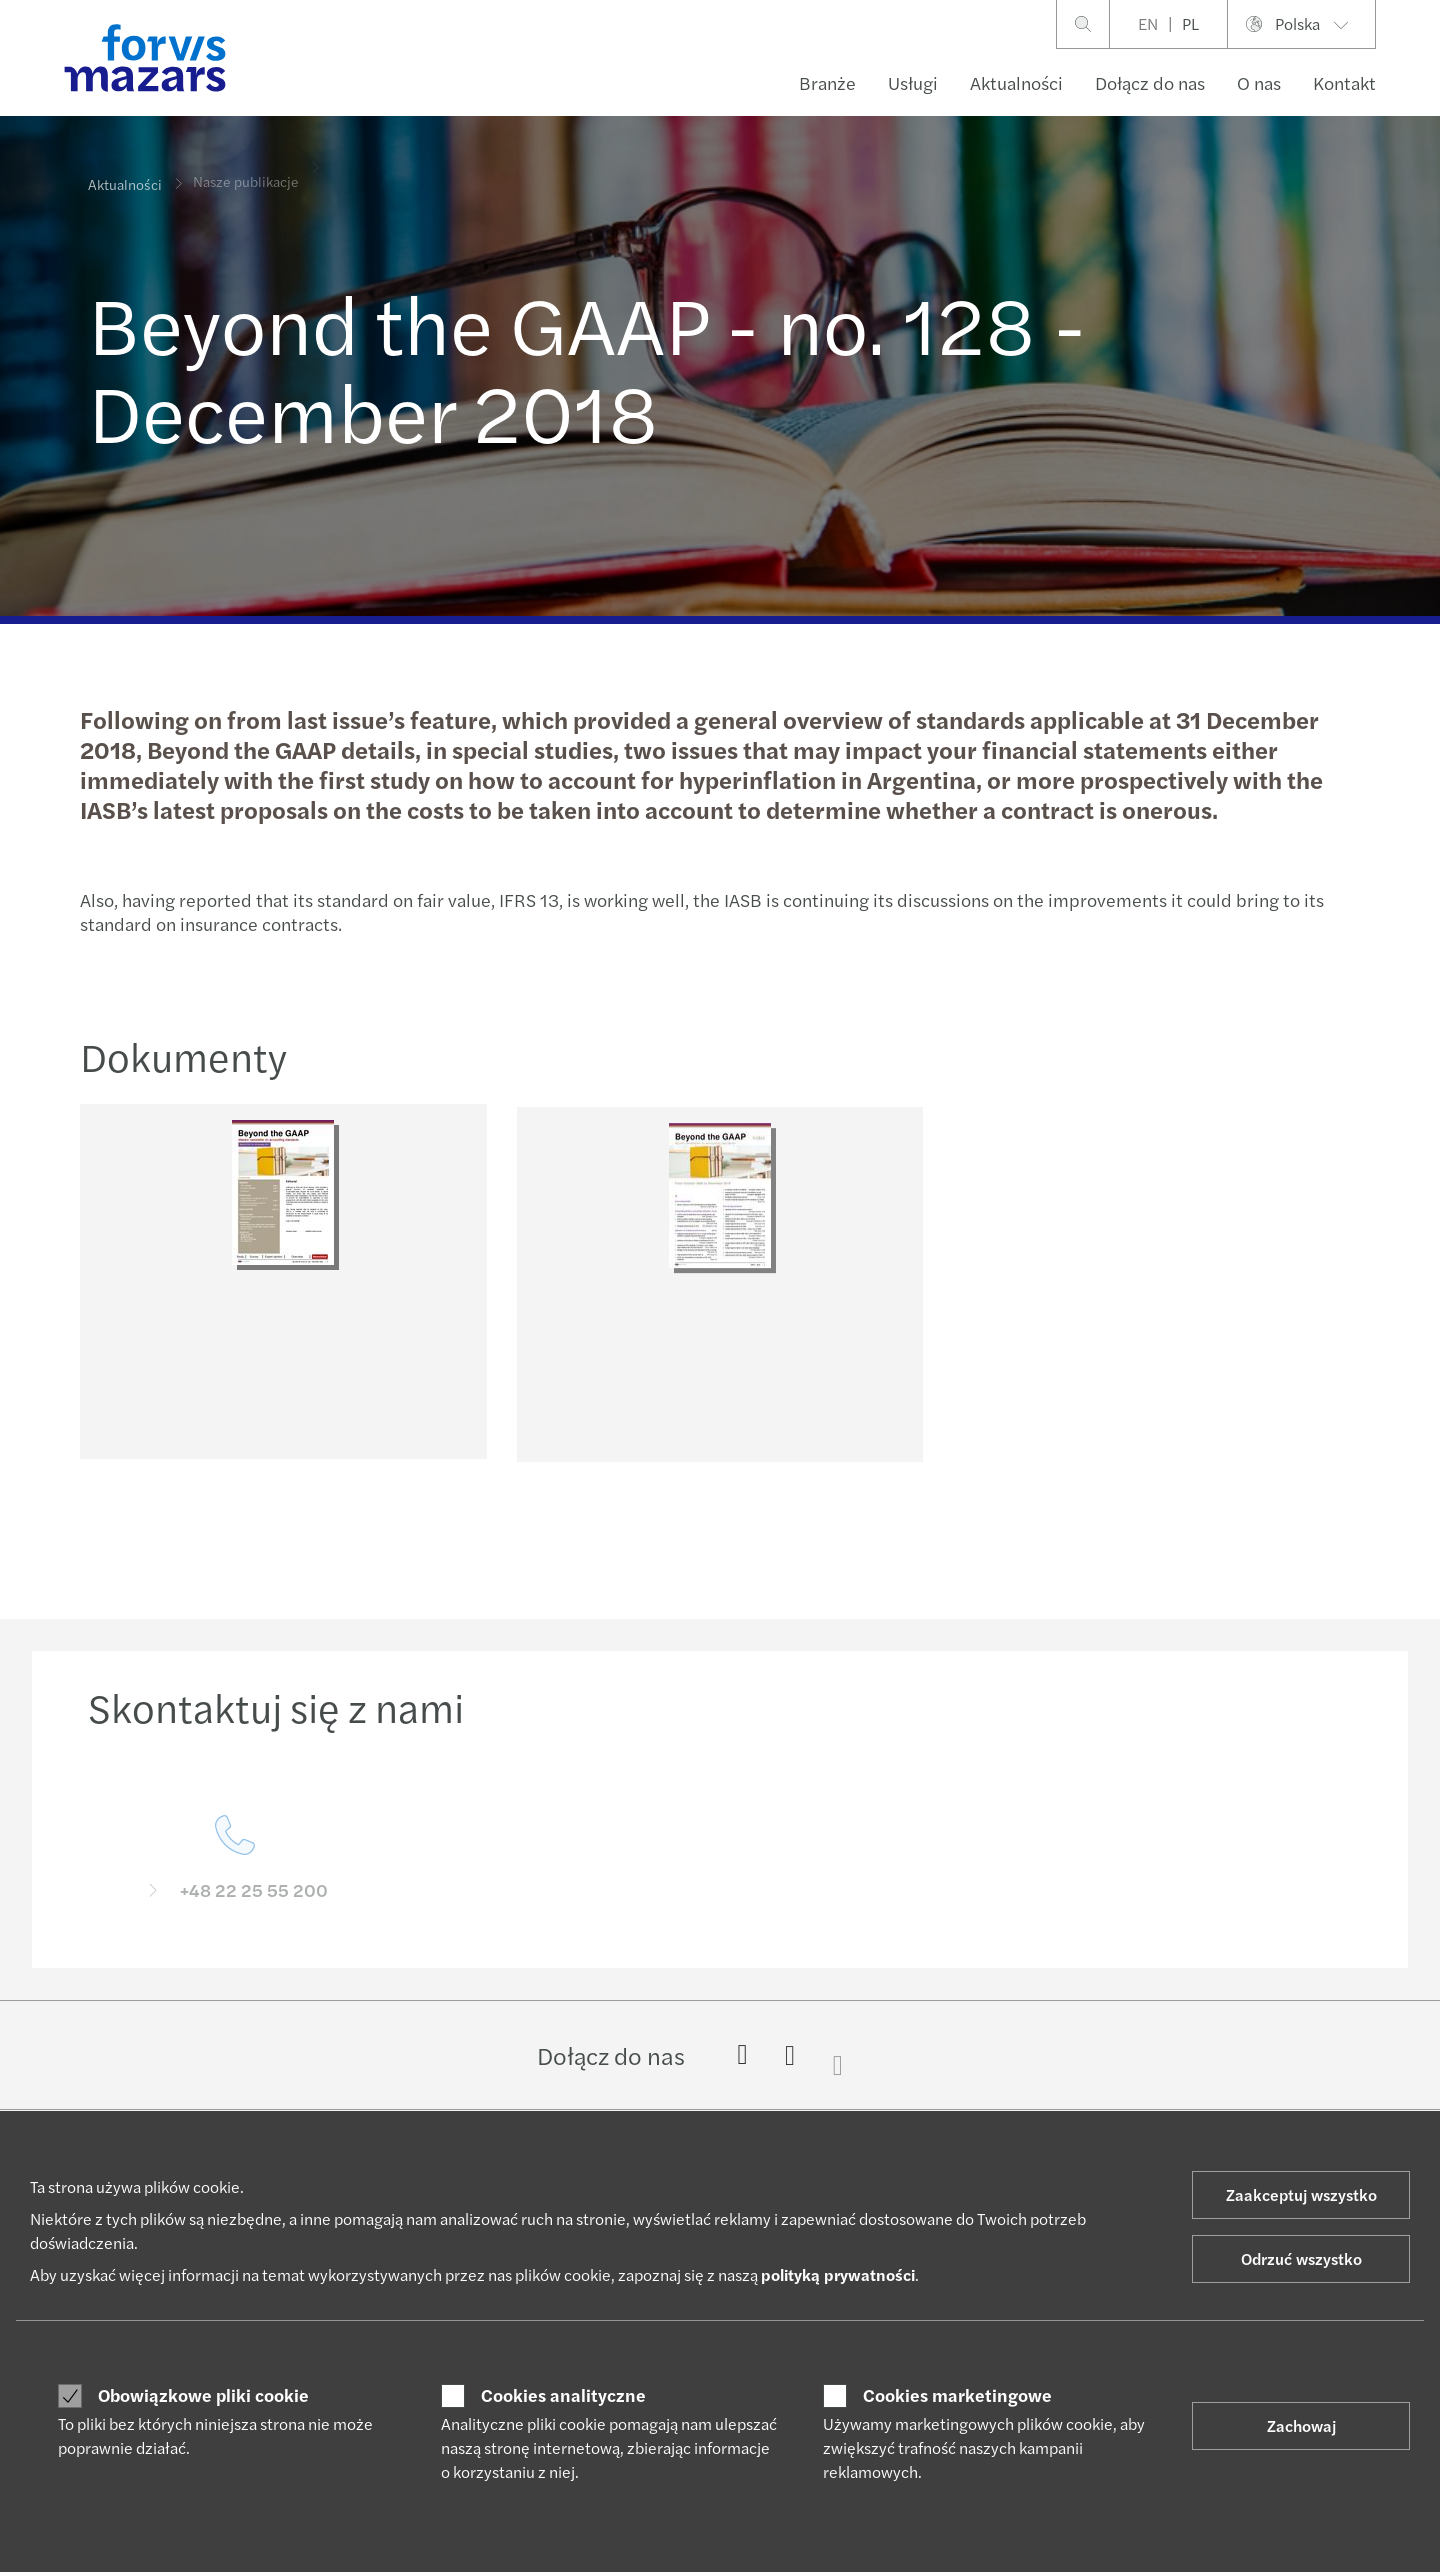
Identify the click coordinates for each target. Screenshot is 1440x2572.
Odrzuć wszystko (1301, 2258)
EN (1148, 23)
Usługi (913, 82)
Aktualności (1016, 82)
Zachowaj (1301, 2425)
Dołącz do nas (1150, 82)
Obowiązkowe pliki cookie (203, 2395)
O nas (1259, 82)
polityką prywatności (838, 2274)
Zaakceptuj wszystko (1301, 2194)
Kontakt (1344, 82)
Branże (827, 82)
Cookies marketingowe (957, 2395)
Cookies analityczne (563, 2395)
